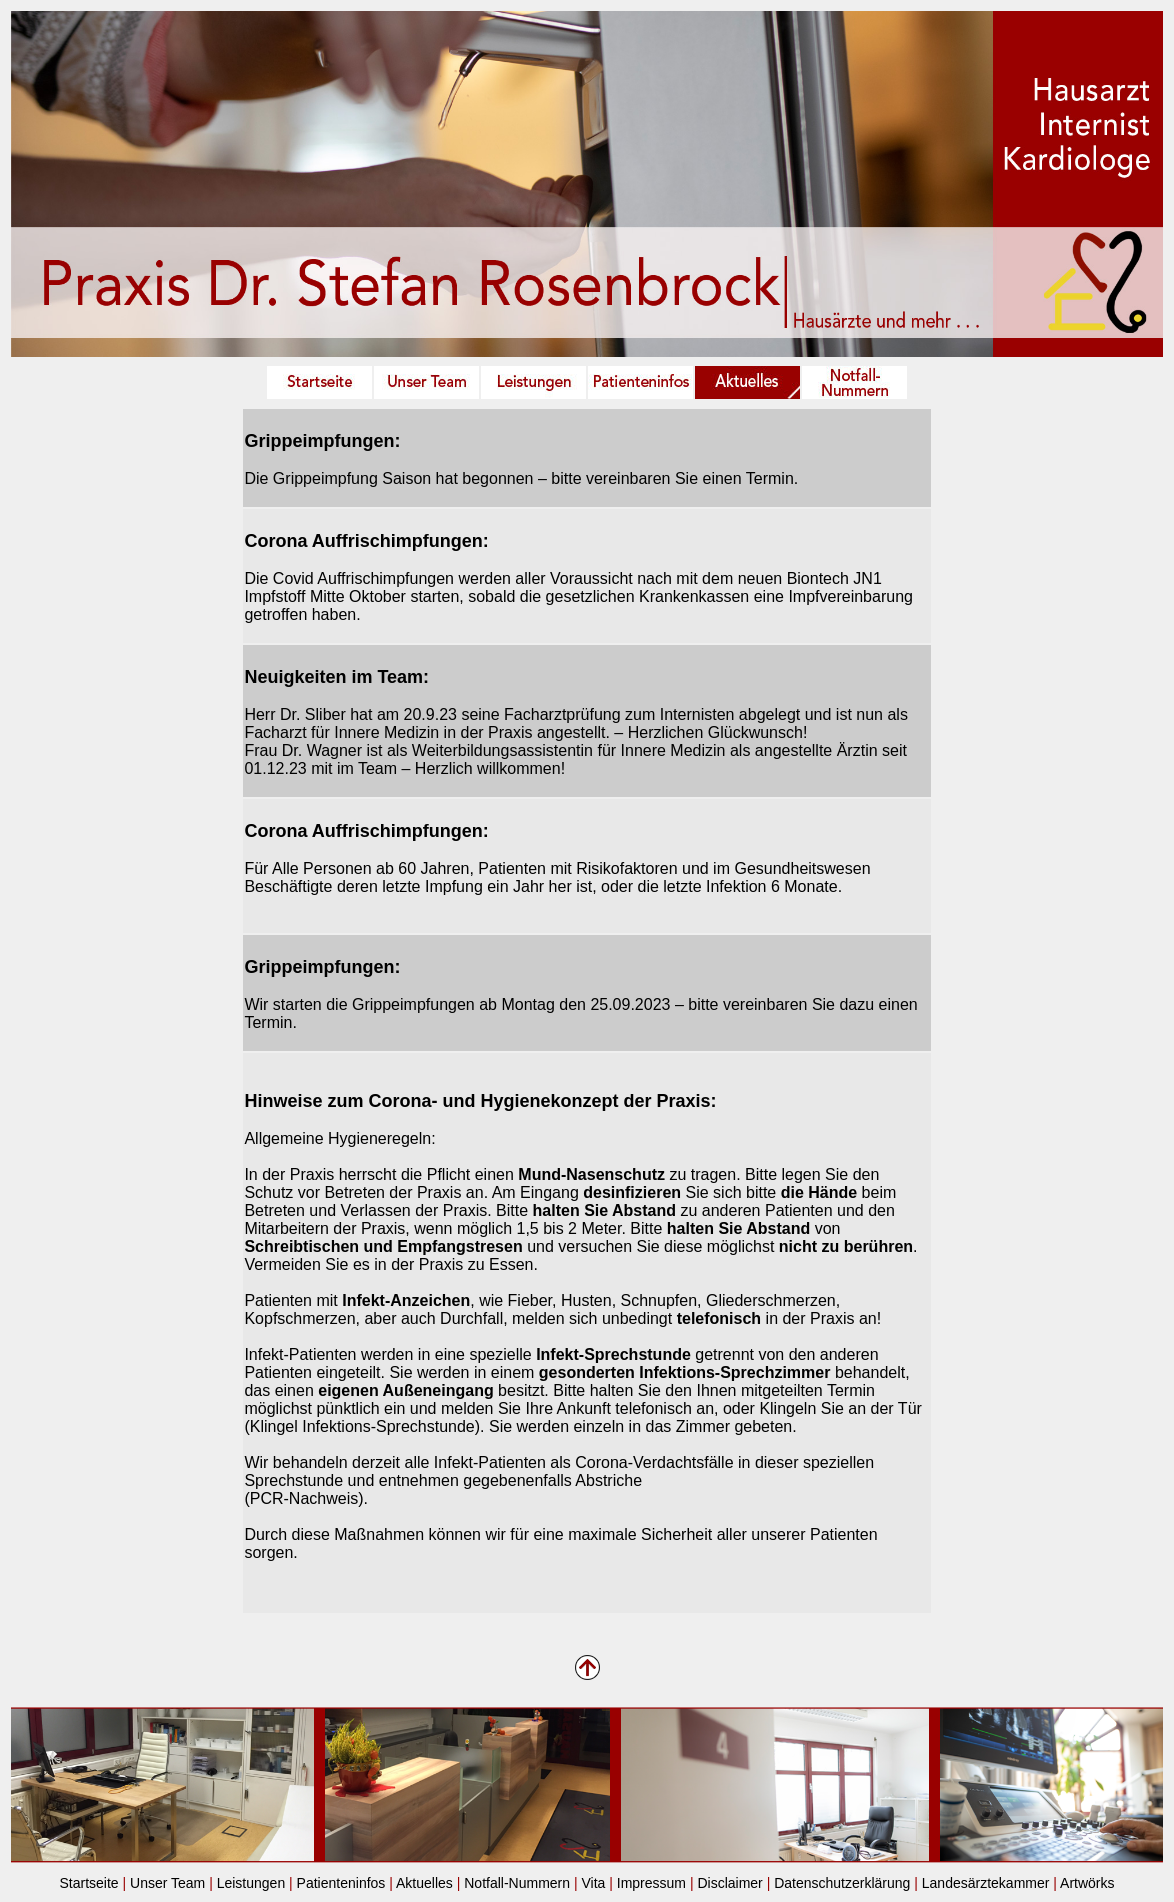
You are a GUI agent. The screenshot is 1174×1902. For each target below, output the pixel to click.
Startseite (88, 1883)
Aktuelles (424, 1883)
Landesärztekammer (986, 1883)
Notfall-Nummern (517, 1883)
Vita (593, 1883)
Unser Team (167, 1883)
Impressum (651, 1883)
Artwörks (1086, 1883)
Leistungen (251, 1883)
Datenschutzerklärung (842, 1883)
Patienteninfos (341, 1883)
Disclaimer (729, 1883)
